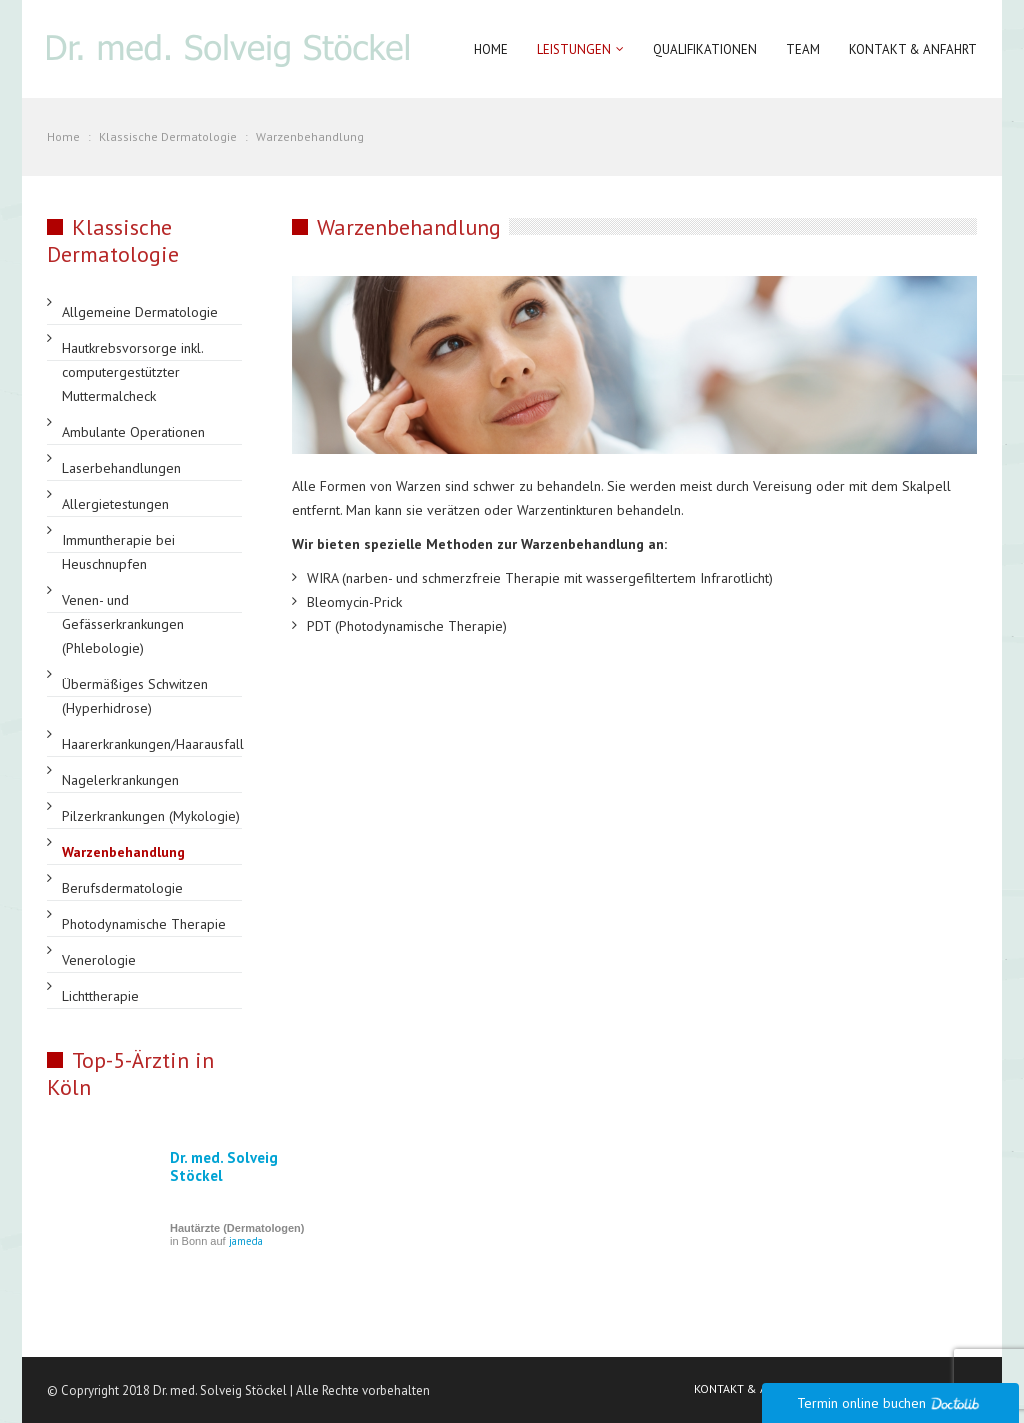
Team (803, 49)
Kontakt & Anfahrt (913, 49)
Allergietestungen (115, 504)
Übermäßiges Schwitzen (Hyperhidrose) (135, 696)
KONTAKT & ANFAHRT (751, 1388)
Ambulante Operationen (133, 432)
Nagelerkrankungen (120, 780)
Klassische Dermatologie (168, 136)
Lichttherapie (100, 996)
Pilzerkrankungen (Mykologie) (151, 816)
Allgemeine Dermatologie (140, 312)
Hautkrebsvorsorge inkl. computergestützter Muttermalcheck (132, 372)
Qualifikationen (705, 49)
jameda (246, 1241)
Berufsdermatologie (122, 888)
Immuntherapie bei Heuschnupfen (118, 552)
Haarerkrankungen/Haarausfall (153, 744)
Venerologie (99, 960)
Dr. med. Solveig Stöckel (224, 1166)
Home (491, 49)
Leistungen (574, 49)
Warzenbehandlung (123, 852)
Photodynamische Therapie (144, 924)
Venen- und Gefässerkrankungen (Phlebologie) (123, 624)
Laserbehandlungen (121, 468)
